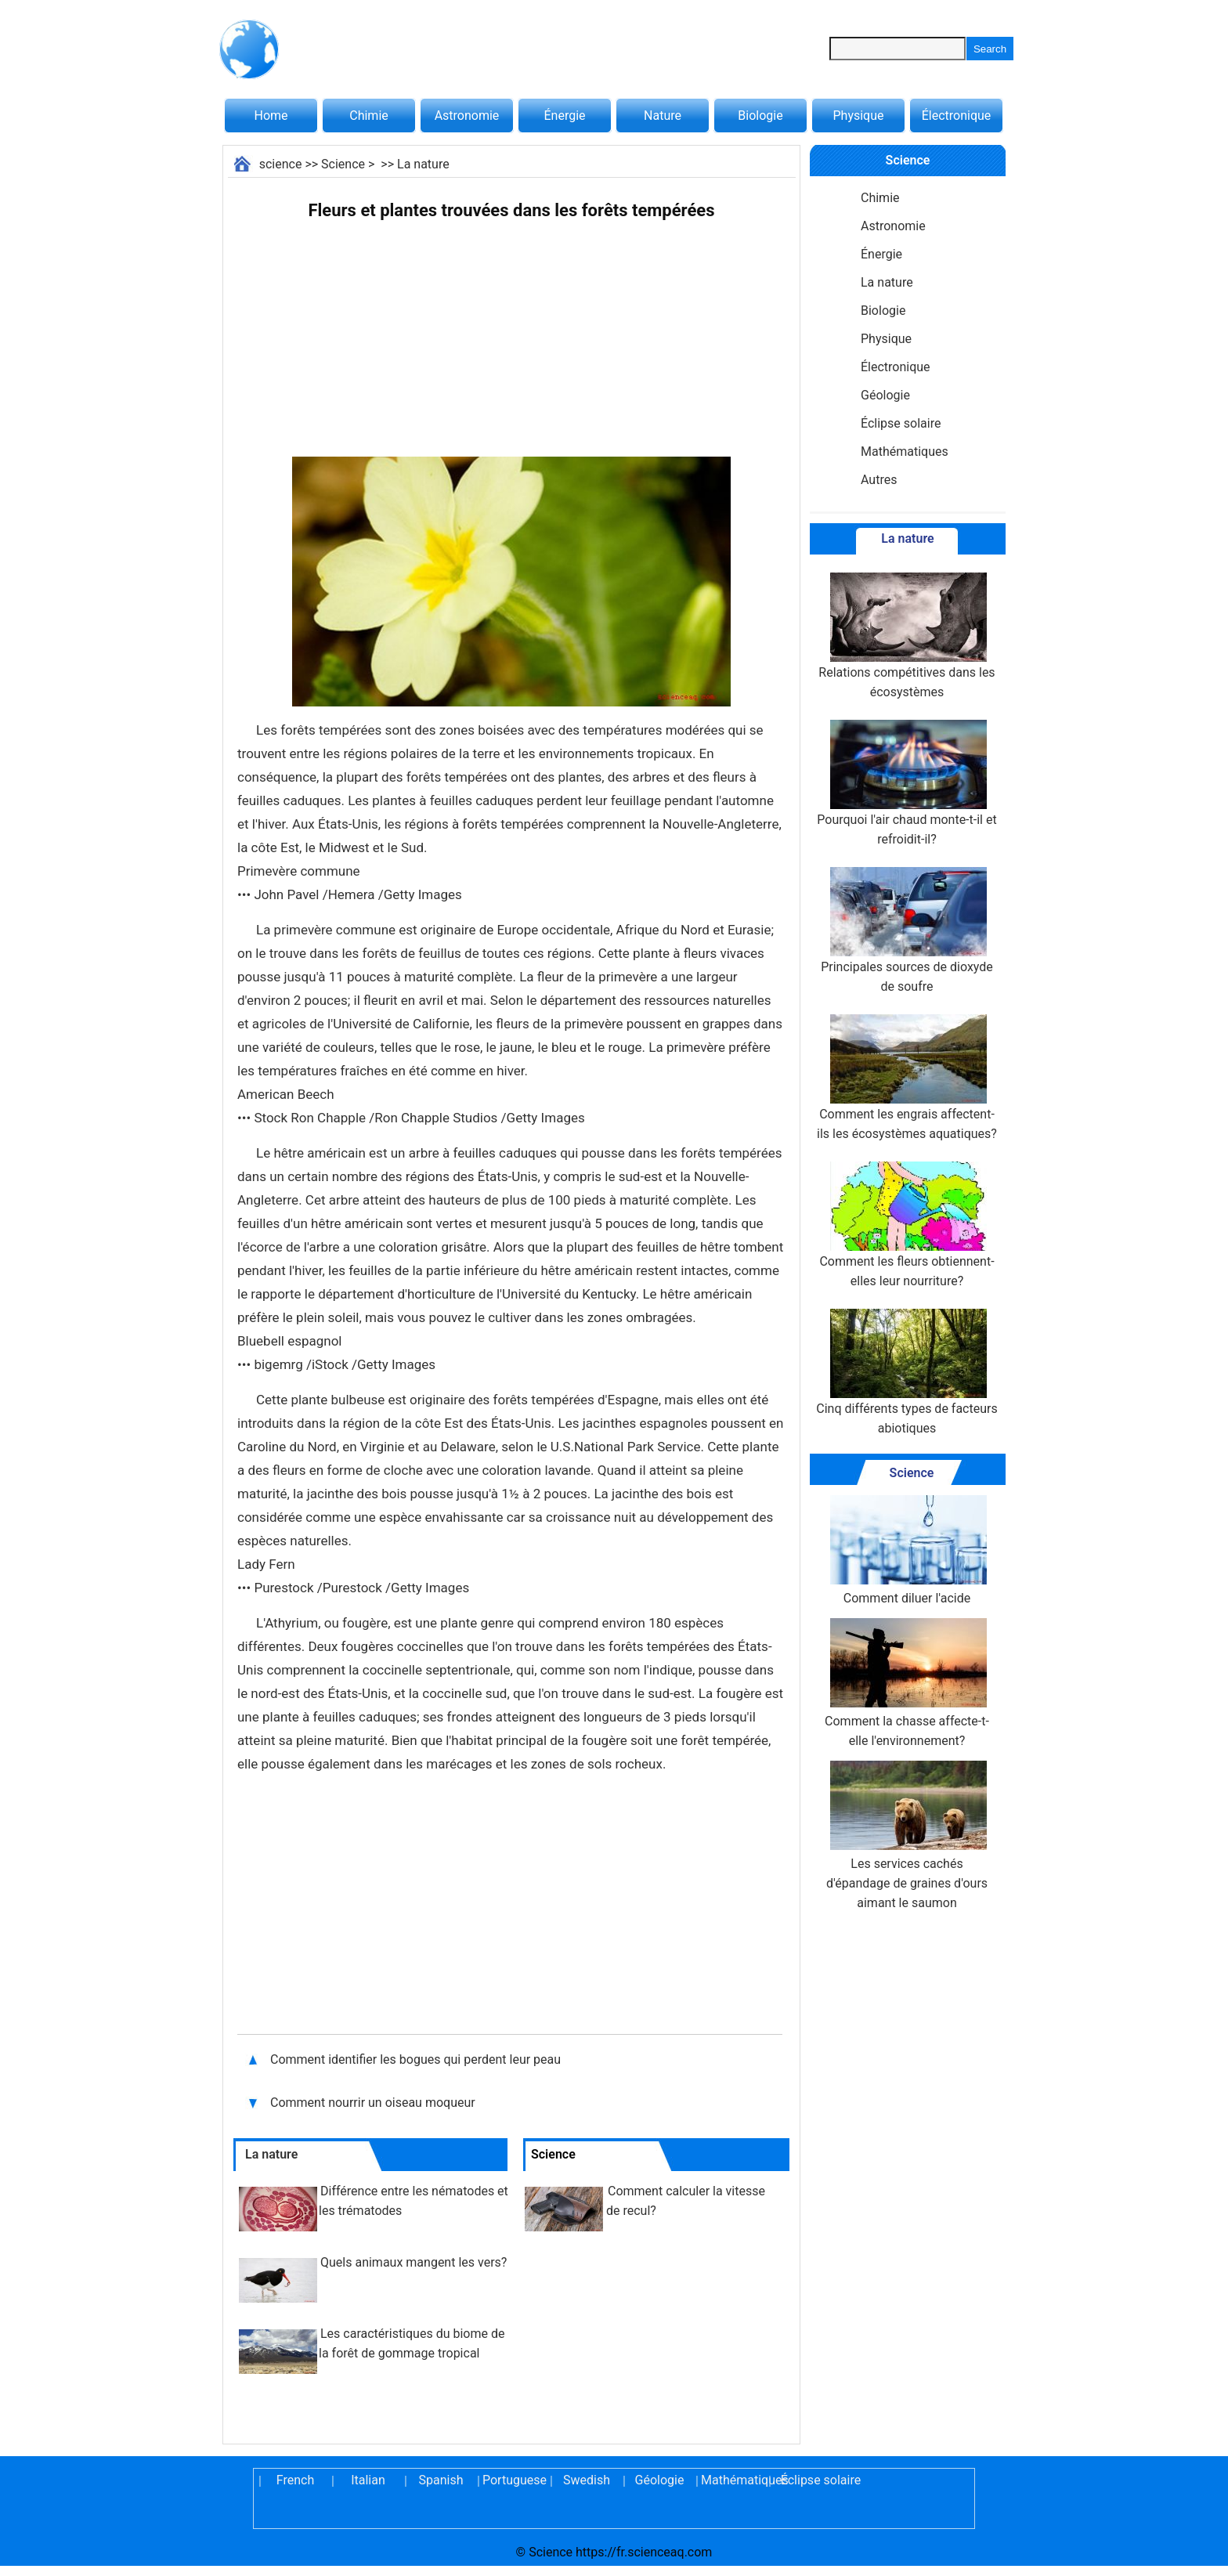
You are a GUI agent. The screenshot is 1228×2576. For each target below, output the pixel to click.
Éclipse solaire (901, 423)
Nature (662, 115)
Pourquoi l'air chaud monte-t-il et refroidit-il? (906, 783)
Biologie (760, 115)
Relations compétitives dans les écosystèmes (906, 636)
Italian (368, 2480)
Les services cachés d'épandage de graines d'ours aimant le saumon (907, 1835)
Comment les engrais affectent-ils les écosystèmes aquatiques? (907, 1077)
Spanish (441, 2480)
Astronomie (467, 115)
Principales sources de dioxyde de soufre (907, 930)
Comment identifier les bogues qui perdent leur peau (415, 2059)
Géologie (885, 395)
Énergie (564, 115)
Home (270, 115)
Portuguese (513, 2480)
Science (343, 164)
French (295, 2480)
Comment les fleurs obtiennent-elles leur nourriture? (906, 1225)
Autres (879, 479)
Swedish (586, 2480)
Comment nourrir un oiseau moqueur (372, 2102)
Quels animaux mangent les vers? (413, 2262)
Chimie (368, 115)
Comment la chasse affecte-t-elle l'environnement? (907, 1683)
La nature (423, 164)
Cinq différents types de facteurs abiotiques (906, 1372)
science (280, 164)
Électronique (956, 115)
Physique (858, 115)
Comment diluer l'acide (907, 1550)
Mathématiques (904, 451)
